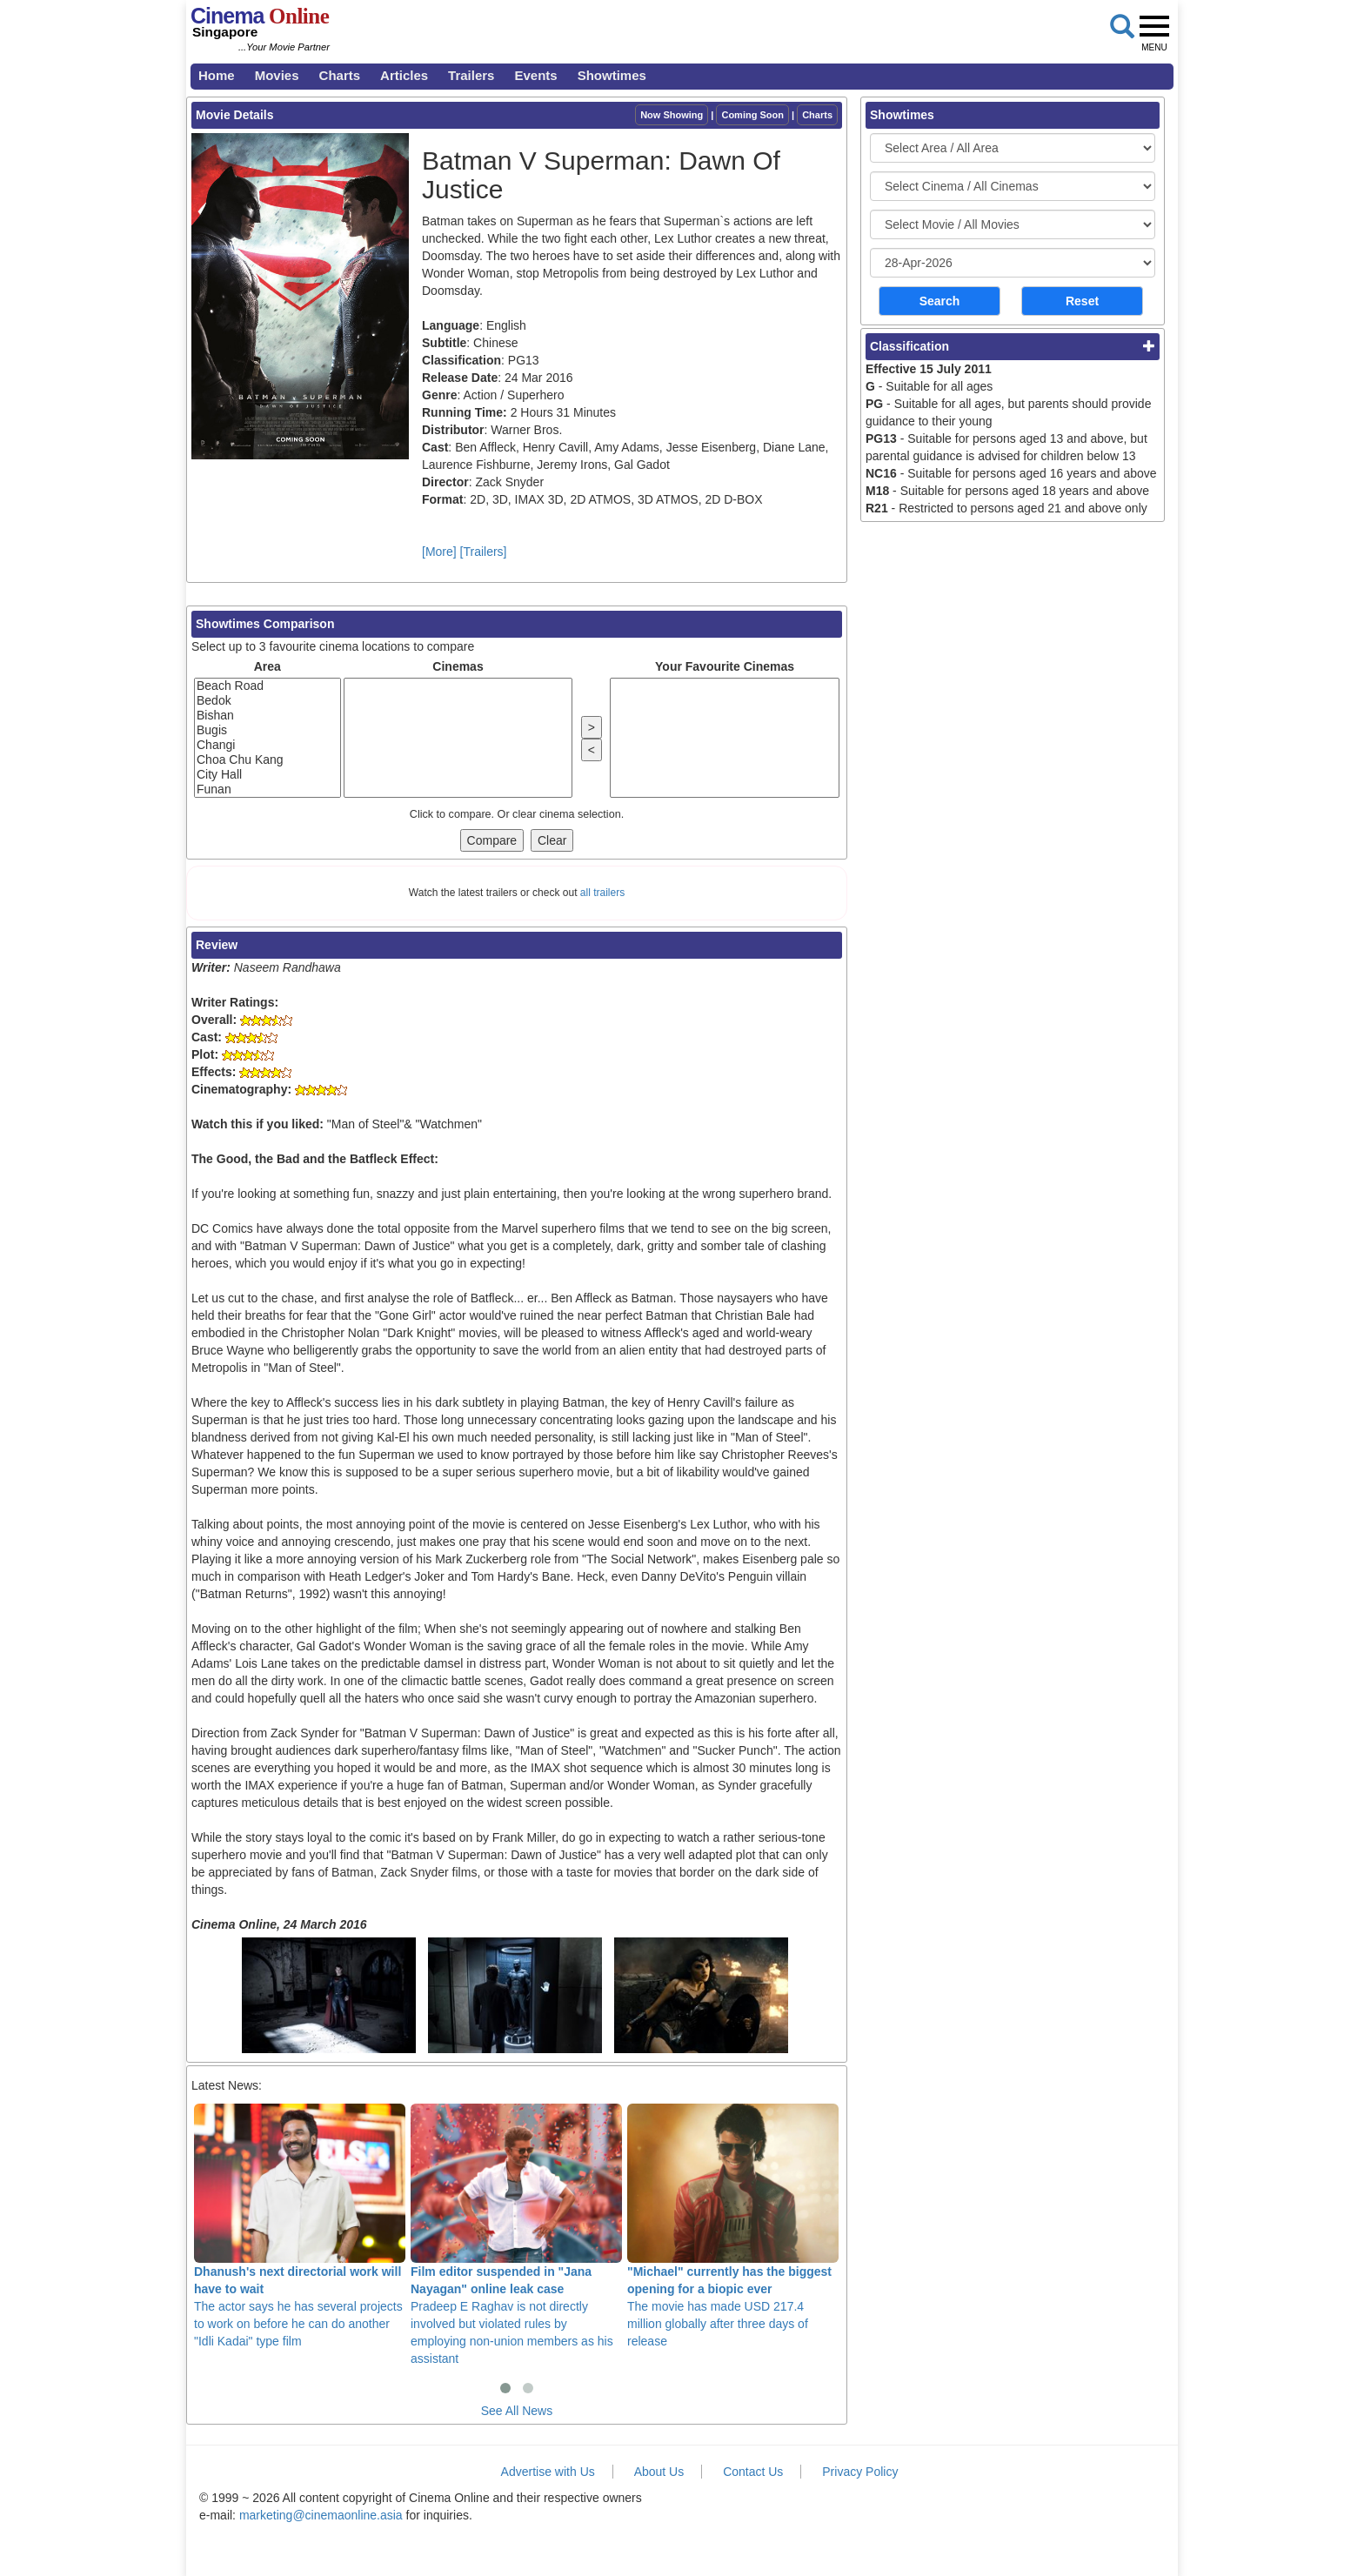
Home (216, 75)
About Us (659, 2472)
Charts (340, 75)
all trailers (602, 893)
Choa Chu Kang (267, 760)
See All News (516, 2411)
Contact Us (753, 2472)
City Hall (267, 774)
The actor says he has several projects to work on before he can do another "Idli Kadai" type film (299, 2225)
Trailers (471, 75)
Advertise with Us (548, 2472)
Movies (277, 75)
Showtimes (612, 75)
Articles (404, 75)
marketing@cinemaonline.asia (321, 2515)
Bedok (267, 700)
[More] (439, 552)
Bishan (267, 715)
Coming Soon (752, 115)
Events (535, 75)
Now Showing (671, 115)
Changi (267, 745)
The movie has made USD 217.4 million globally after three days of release (733, 2225)
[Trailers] (483, 552)
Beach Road (267, 686)
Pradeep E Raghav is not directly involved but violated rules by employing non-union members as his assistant (516, 2234)
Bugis (267, 730)
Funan (267, 789)
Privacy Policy (860, 2472)
